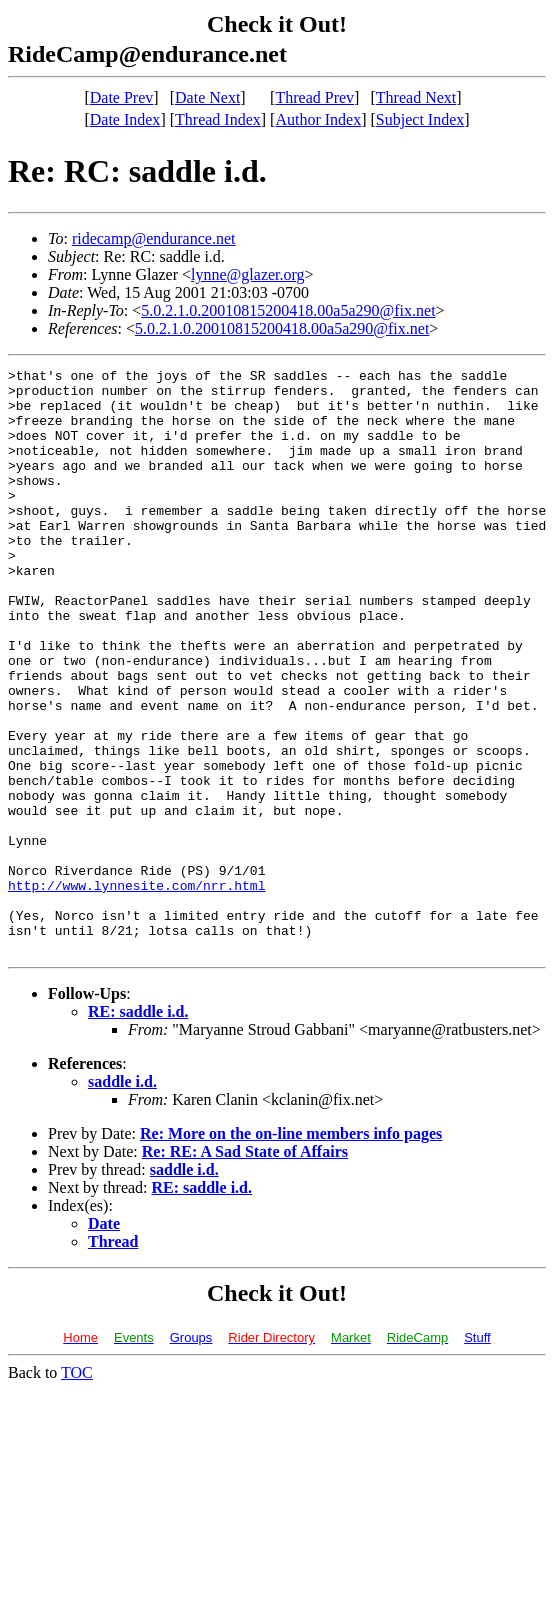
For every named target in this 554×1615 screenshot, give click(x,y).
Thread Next (416, 97)
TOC (77, 1489)
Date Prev (122, 97)
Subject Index (420, 119)
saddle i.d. (122, 1198)
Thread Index (218, 119)
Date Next (207, 97)
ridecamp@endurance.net (154, 238)
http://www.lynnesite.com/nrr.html (136, 990)
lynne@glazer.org (248, 274)
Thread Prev (314, 97)
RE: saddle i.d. (138, 1128)
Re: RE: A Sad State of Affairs (245, 1268)
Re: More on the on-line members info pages (291, 1250)
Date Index (125, 119)
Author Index (318, 119)
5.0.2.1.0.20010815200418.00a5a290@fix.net (288, 310)
